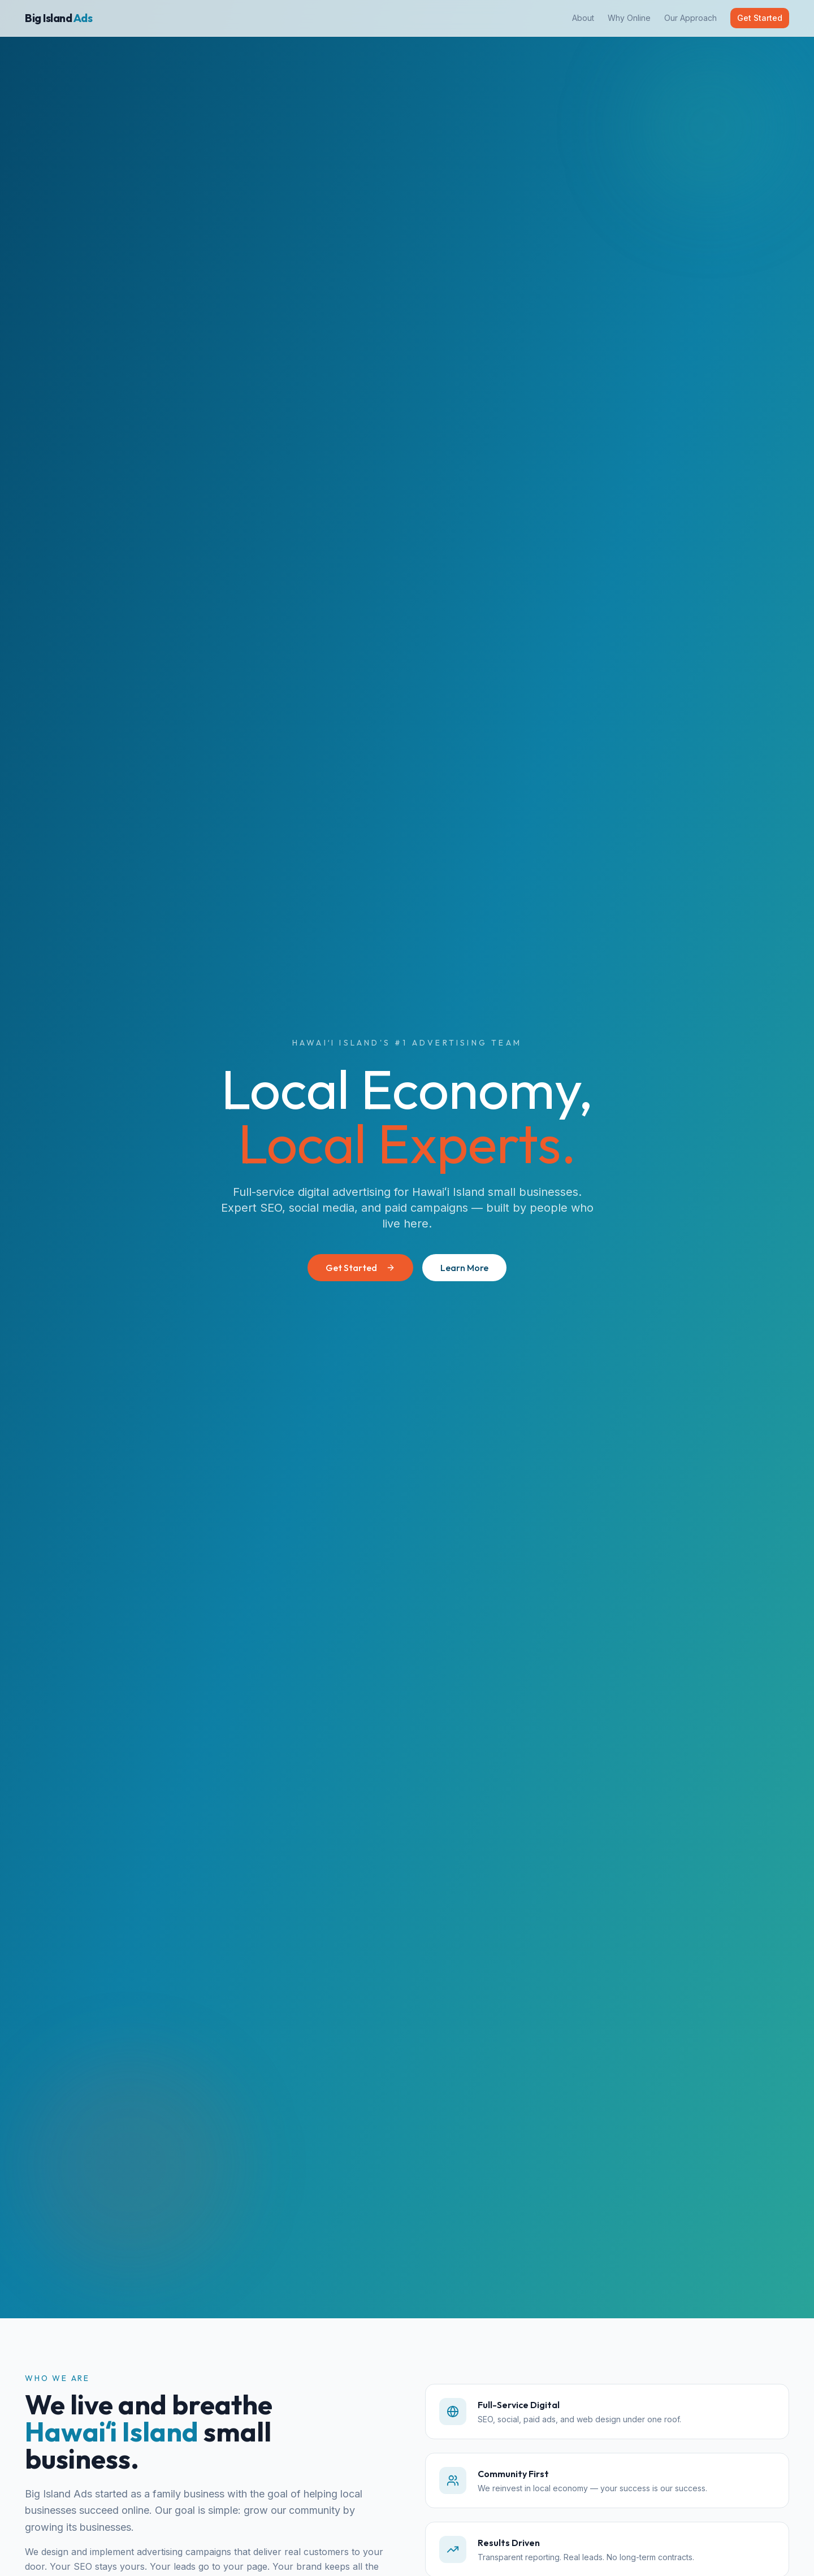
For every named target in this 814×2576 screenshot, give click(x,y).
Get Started (759, 18)
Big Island (58, 18)
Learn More (464, 1267)
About (583, 18)
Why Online (629, 18)
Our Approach (690, 18)
